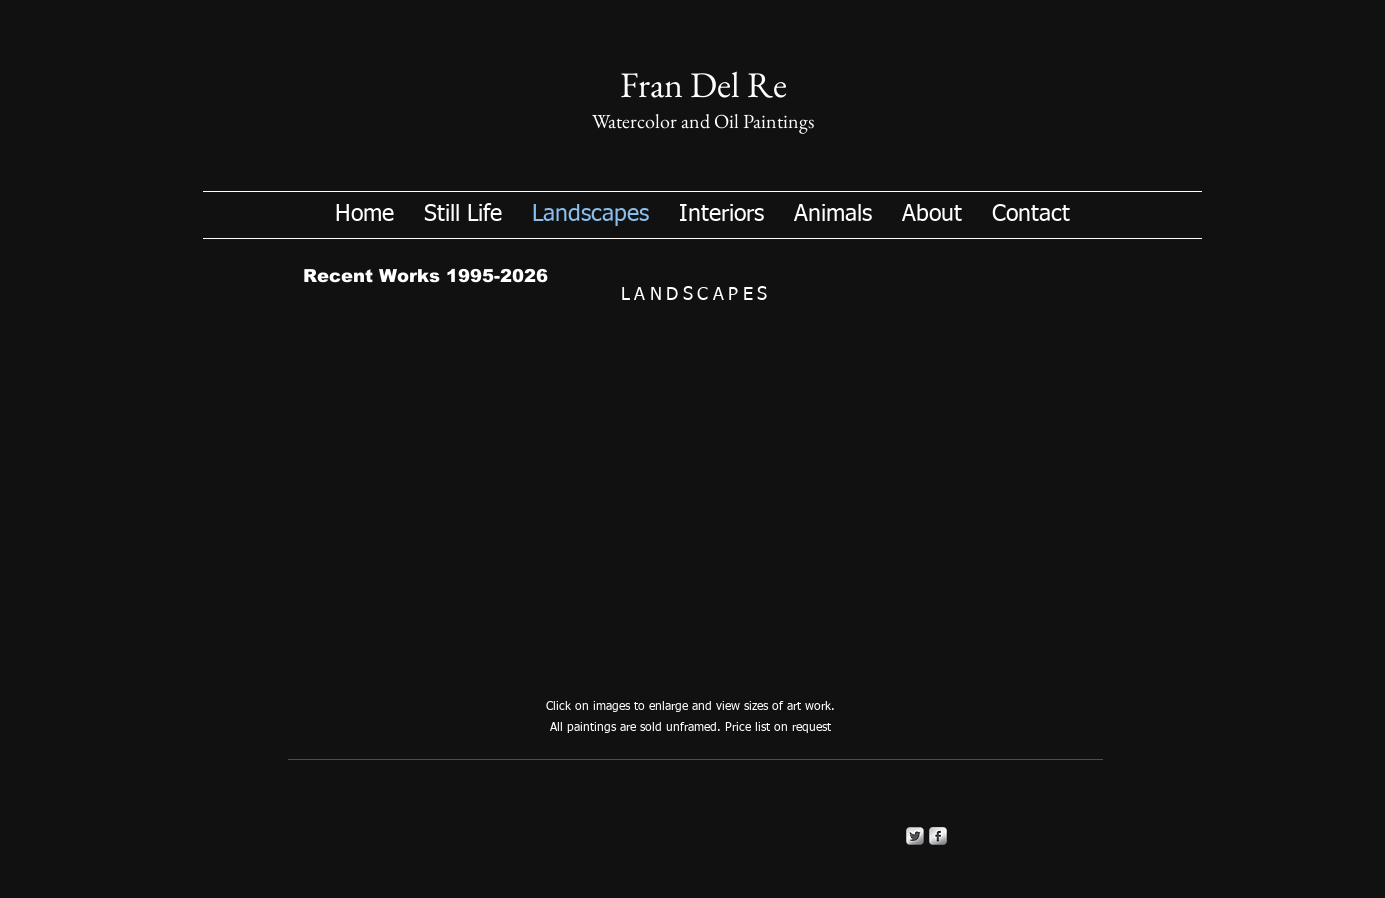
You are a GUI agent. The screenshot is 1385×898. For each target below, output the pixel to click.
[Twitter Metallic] (915, 836)
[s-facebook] (938, 836)
